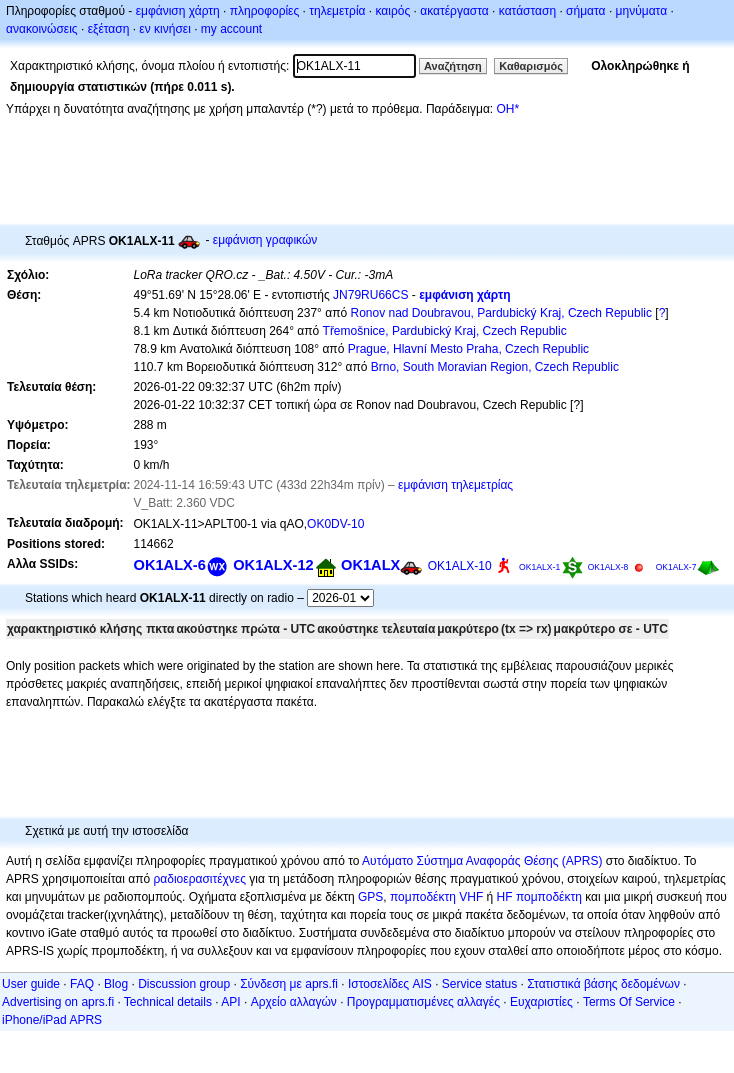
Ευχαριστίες (541, 1002)
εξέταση (109, 29)
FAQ (82, 984)
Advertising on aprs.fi (58, 1002)
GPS (370, 897)
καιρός (393, 11)
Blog (116, 984)
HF (505, 897)
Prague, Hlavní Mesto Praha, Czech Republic (468, 349)
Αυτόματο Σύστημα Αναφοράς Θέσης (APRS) (482, 861)
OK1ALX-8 (608, 567)
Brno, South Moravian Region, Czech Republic (495, 367)
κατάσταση (527, 11)
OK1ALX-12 (273, 565)
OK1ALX (370, 565)
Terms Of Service (629, 1002)
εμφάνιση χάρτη (178, 11)
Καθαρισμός (531, 66)
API (230, 1002)
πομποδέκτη (549, 897)
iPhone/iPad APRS (52, 1020)
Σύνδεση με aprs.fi (289, 984)
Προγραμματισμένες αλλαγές (423, 1002)
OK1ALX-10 (460, 566)
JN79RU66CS (370, 295)
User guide (31, 984)
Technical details (168, 1002)
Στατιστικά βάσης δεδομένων (603, 984)
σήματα (585, 11)
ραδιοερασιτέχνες (200, 879)
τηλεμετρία (337, 11)
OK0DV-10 (335, 524)
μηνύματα (642, 11)
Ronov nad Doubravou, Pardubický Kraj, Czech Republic (501, 313)
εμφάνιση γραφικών (265, 240)
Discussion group (184, 984)
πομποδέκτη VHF (436, 897)
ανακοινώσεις (42, 29)
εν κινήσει (164, 29)
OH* (507, 109)
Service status (479, 984)
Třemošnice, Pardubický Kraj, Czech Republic (445, 331)
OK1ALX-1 (539, 567)
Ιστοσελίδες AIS (390, 984)
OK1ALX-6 (170, 565)
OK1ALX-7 (676, 567)
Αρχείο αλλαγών (294, 1002)
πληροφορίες (265, 11)
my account (231, 29)
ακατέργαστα (454, 11)
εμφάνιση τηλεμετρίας (455, 485)
